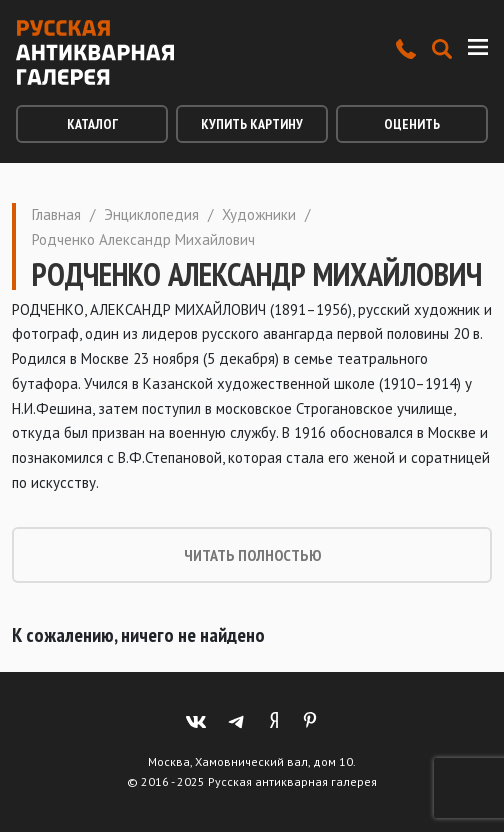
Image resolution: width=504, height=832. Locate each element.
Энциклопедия (151, 214)
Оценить (412, 124)
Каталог (92, 124)
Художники (259, 214)
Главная (56, 214)
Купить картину (252, 124)
